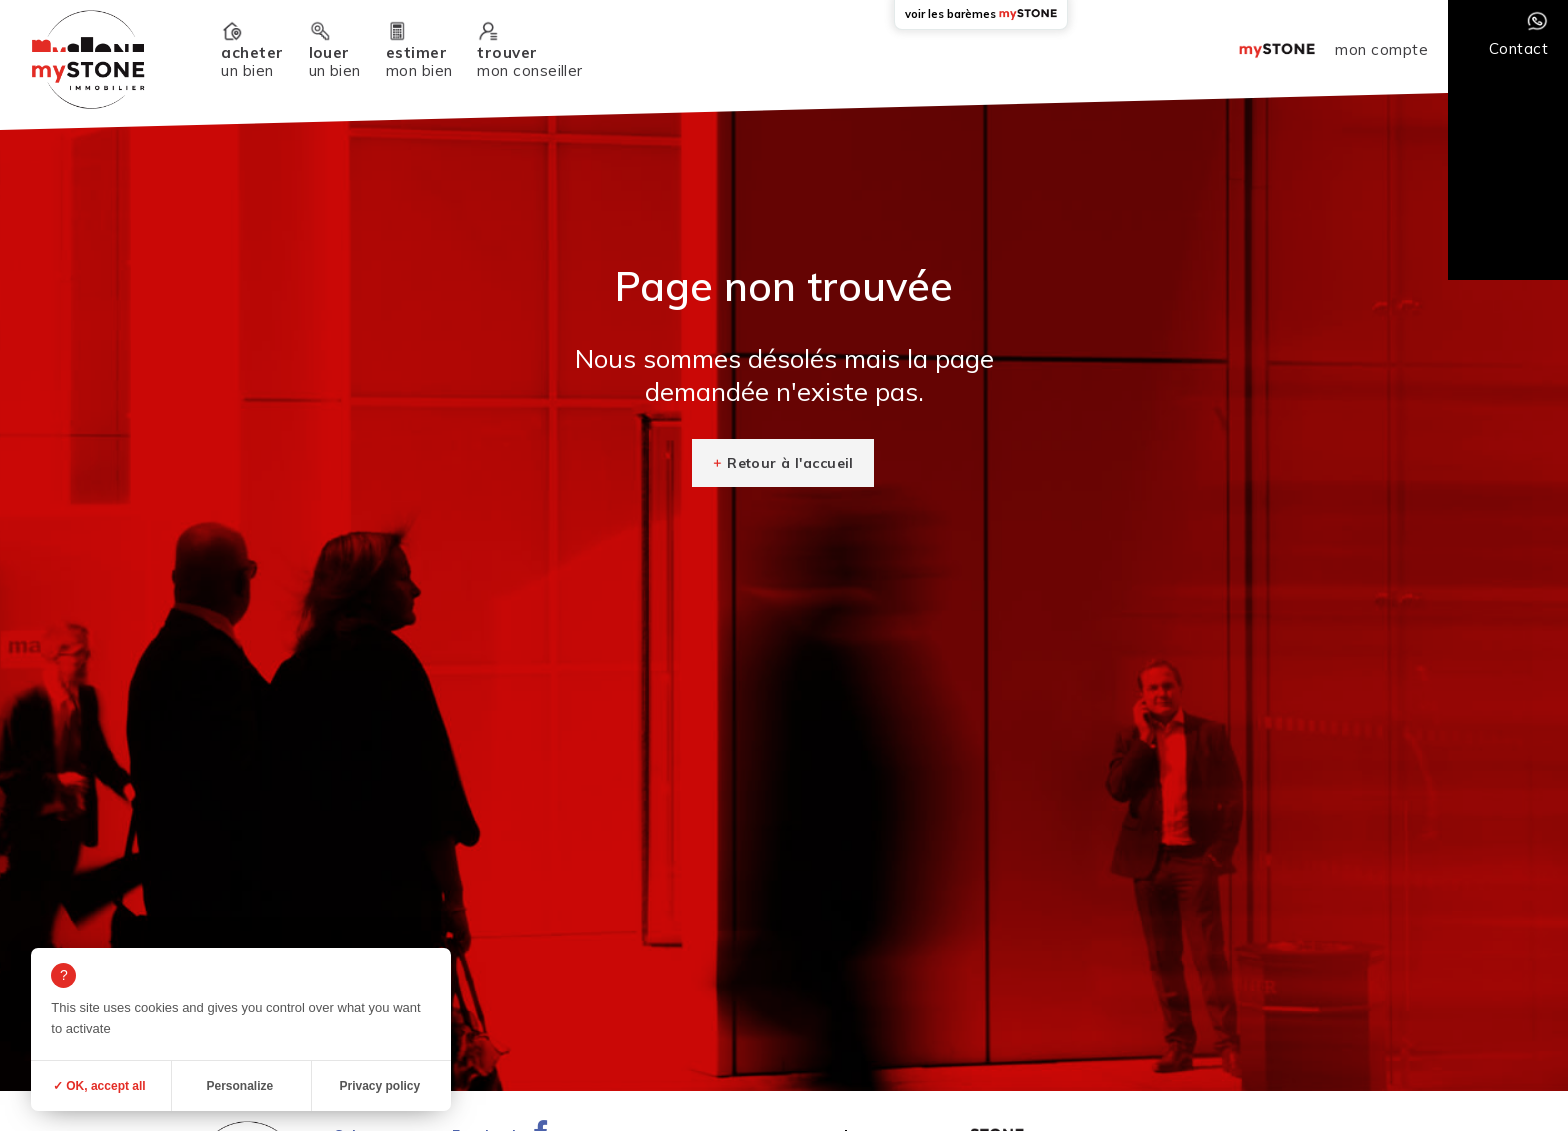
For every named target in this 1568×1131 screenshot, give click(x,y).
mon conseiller (529, 61)
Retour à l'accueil (790, 463)
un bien (252, 61)
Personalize (239, 1086)
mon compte (1381, 50)
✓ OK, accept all (99, 1086)
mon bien (419, 61)
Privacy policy (379, 1086)
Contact (1518, 48)
